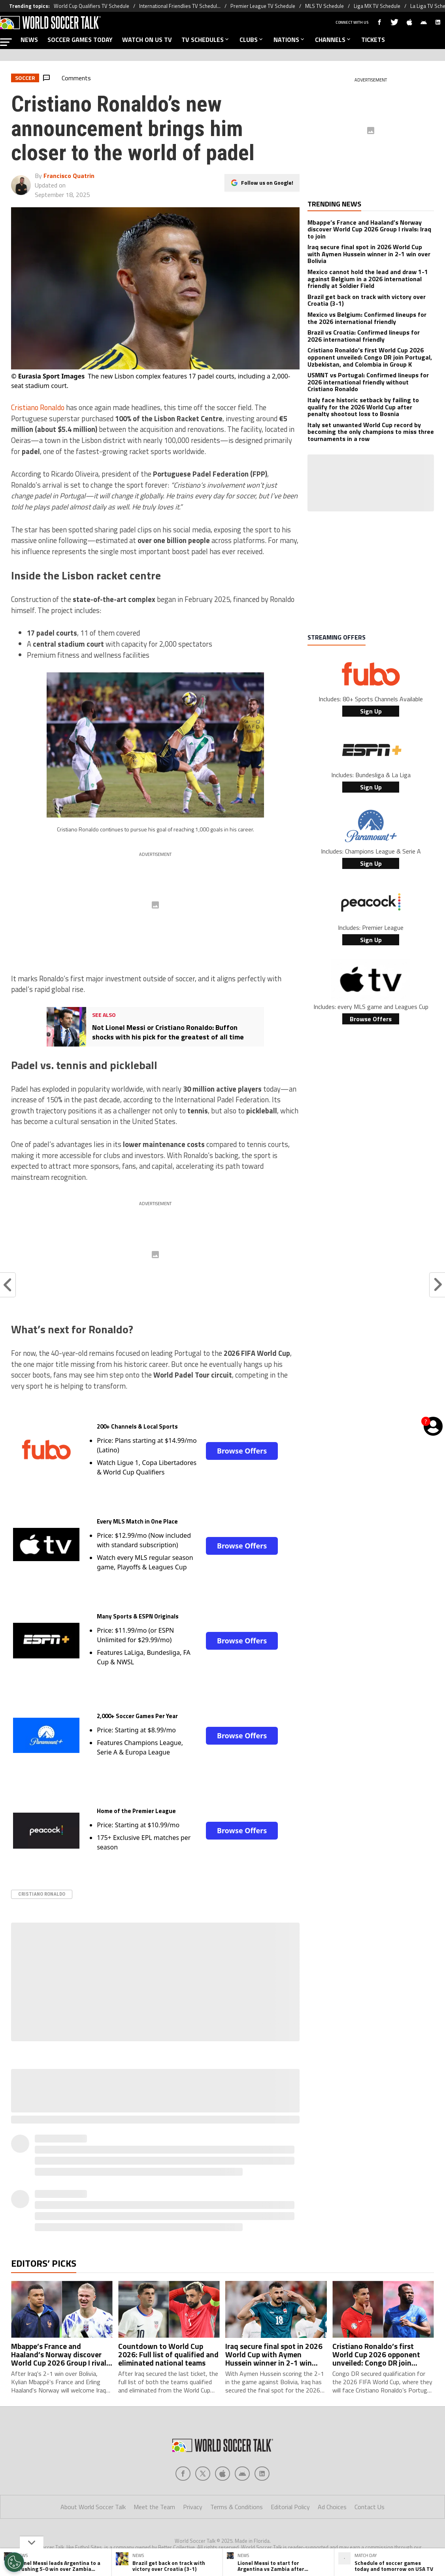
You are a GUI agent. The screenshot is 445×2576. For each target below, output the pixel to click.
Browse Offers (242, 1451)
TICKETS (373, 39)
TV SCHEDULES (205, 39)
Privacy (192, 2507)
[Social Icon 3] (242, 2473)
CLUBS (251, 39)
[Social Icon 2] (222, 2473)
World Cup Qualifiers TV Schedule (91, 6)
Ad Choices (332, 2507)
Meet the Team (154, 2507)
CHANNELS (333, 39)
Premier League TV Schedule (262, 6)
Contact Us (369, 2507)
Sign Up (371, 711)
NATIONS (289, 39)
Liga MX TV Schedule (377, 6)
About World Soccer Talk (93, 2507)
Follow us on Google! (267, 182)
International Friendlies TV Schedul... (180, 6)
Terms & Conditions (236, 2507)
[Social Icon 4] (262, 2473)
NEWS (29, 39)
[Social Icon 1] (202, 2473)
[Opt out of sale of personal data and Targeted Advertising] (14, 2562)
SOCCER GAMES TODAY (80, 39)
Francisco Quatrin (68, 175)
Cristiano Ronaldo (37, 407)
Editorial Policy (290, 2507)
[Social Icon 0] (183, 2473)
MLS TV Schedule (324, 6)
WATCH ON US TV (147, 39)
